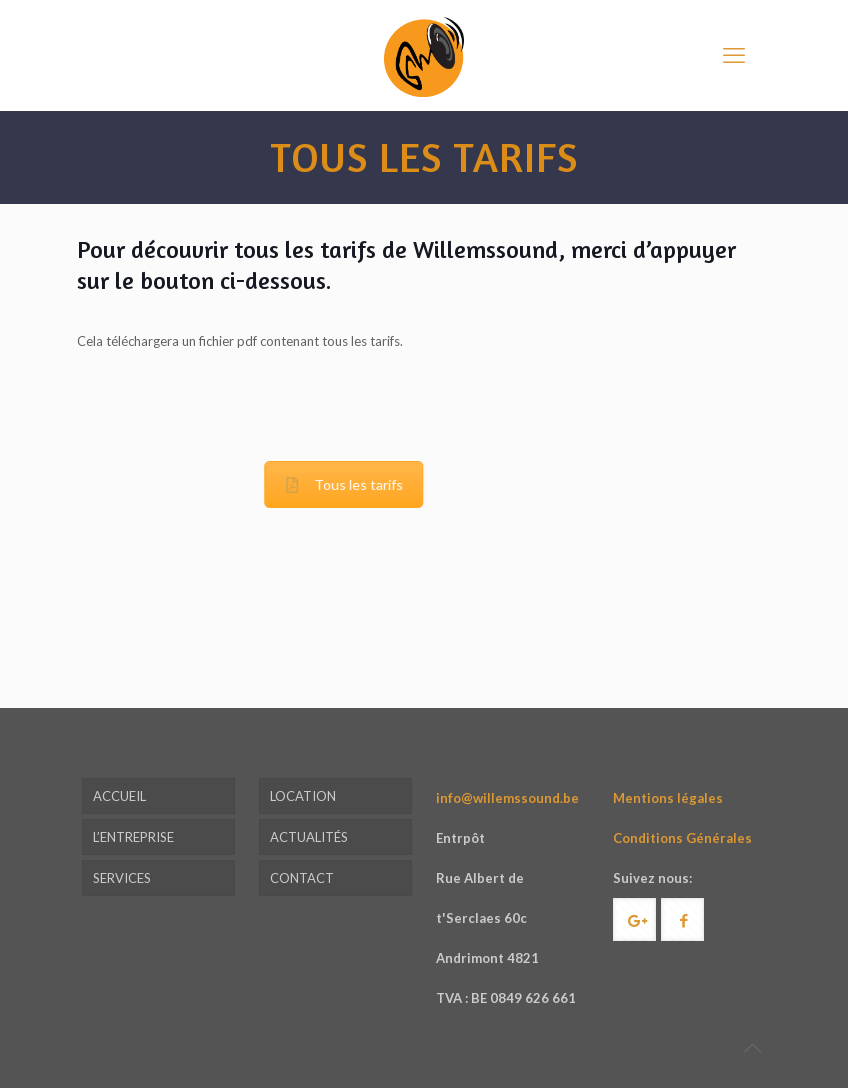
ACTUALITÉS (309, 837)
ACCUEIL (119, 796)
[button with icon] (634, 919)
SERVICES (122, 878)
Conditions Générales (682, 838)
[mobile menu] (734, 55)
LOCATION (303, 796)
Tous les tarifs (275, 484)
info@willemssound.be (507, 798)
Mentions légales (668, 798)
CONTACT (302, 878)
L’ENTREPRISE (133, 837)
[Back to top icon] (752, 1047)
